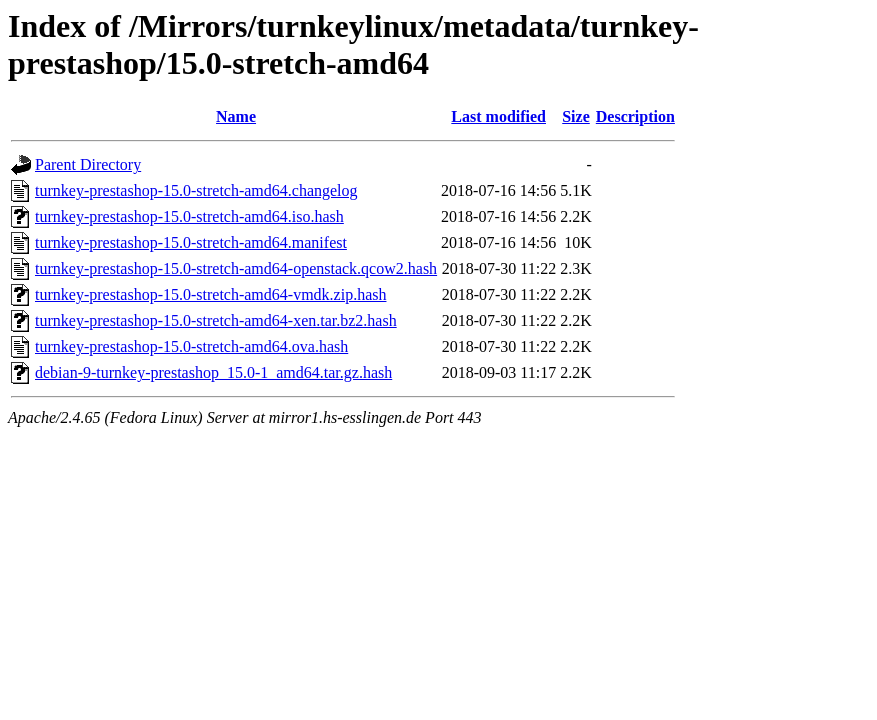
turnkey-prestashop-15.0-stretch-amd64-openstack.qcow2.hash (236, 268)
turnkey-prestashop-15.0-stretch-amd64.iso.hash (189, 216)
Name (236, 116)
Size (576, 116)
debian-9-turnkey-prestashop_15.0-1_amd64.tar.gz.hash (213, 372)
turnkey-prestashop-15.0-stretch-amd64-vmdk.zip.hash (210, 294)
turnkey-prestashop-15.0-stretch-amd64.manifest (191, 242)
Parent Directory (88, 164)
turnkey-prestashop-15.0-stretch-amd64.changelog (196, 190)
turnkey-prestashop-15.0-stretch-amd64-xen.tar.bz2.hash (216, 320)
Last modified (498, 116)
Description (635, 116)
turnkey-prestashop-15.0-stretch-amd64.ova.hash (191, 346)
